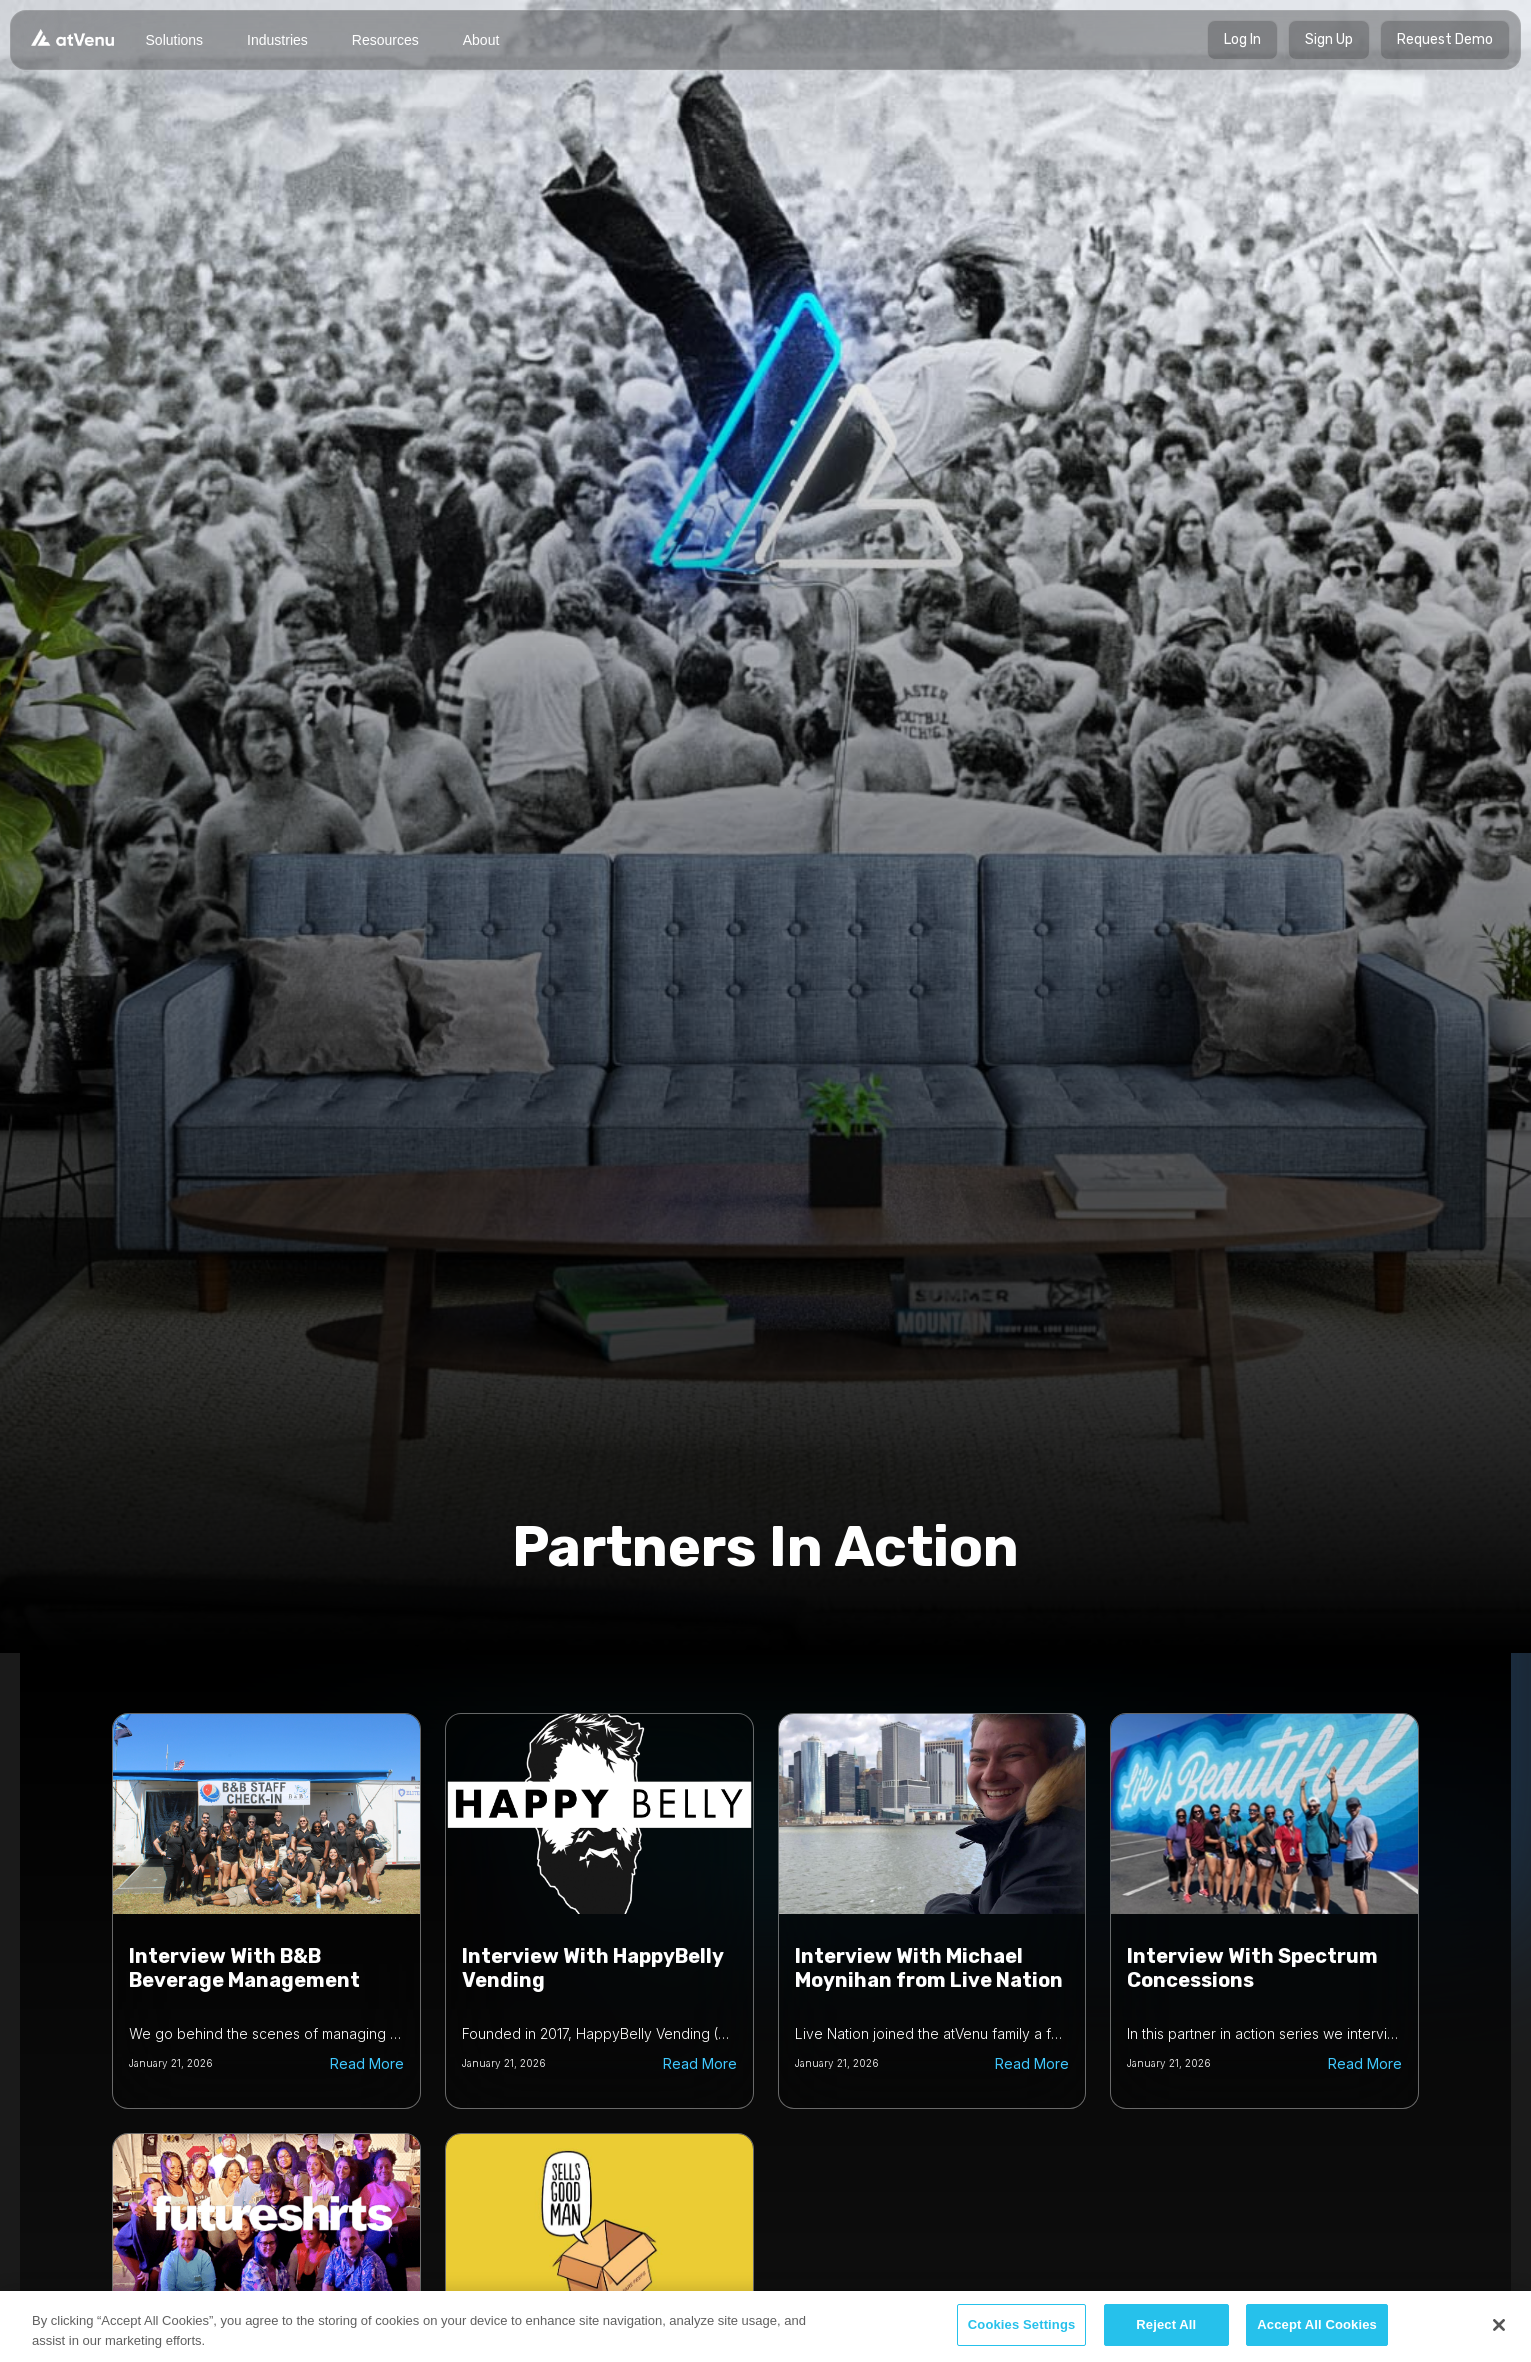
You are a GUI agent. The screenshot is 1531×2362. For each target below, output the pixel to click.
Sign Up (1329, 39)
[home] (72, 36)
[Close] (1499, 2325)
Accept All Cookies (1317, 2324)
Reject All (1166, 2324)
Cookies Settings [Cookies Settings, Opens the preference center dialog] (1022, 2324)
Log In (1242, 39)
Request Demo (1445, 39)
